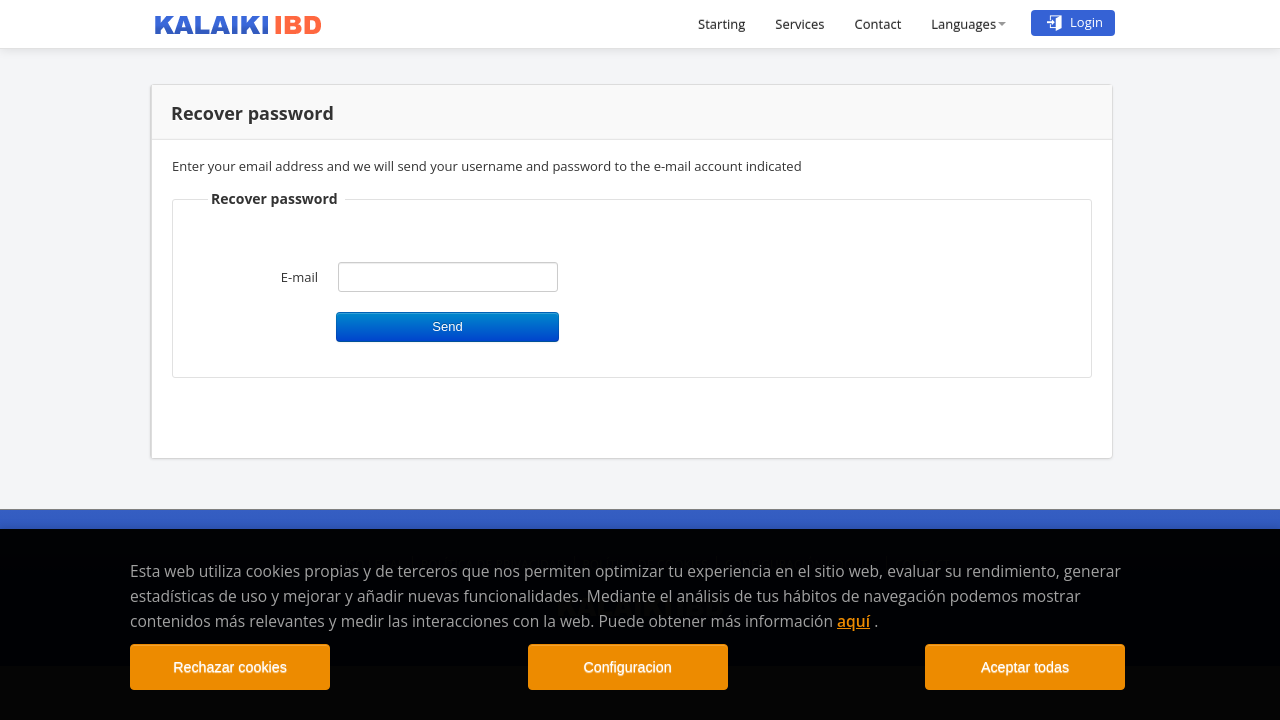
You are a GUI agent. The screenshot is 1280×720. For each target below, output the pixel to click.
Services (799, 24)
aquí (853, 621)
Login (1073, 22)
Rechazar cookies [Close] (230, 667)
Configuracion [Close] (627, 667)
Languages (968, 24)
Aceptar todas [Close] (1025, 667)
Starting (721, 24)
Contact (878, 24)
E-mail (299, 277)
